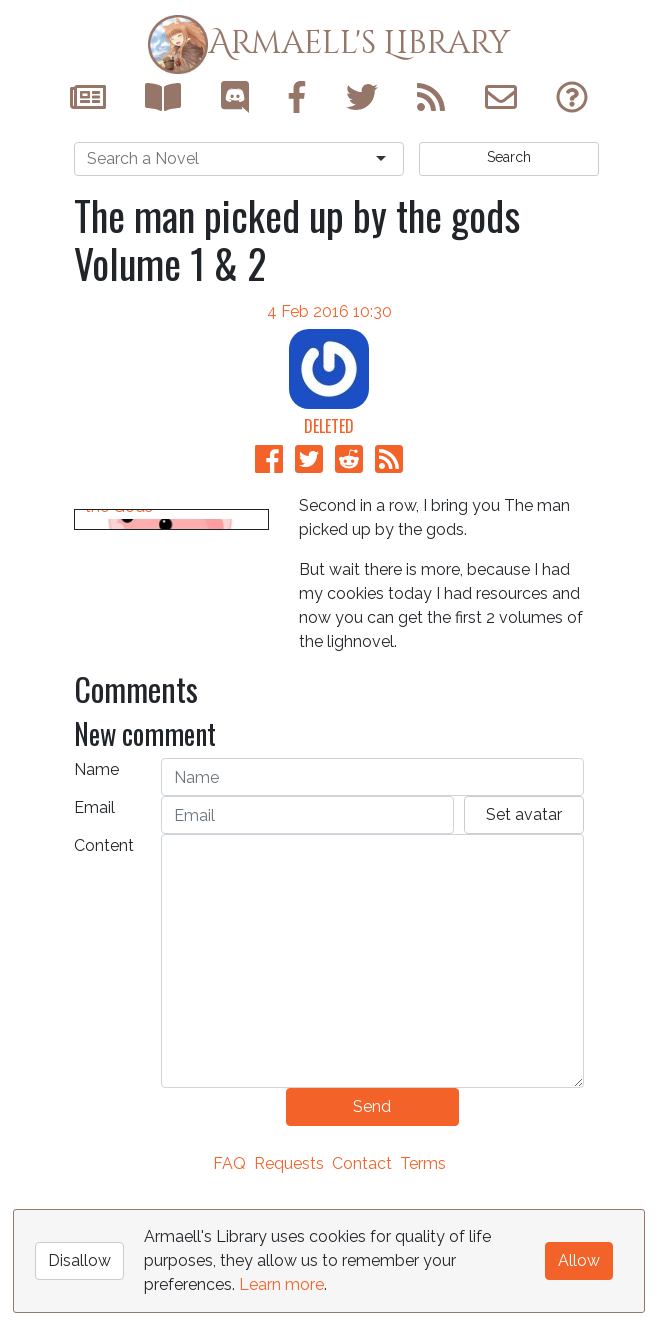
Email (94, 936)
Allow (579, 1260)
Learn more (281, 1284)
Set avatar (524, 943)
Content (104, 974)
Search (509, 157)
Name (96, 898)
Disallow (79, 1260)
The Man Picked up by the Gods (167, 748)
